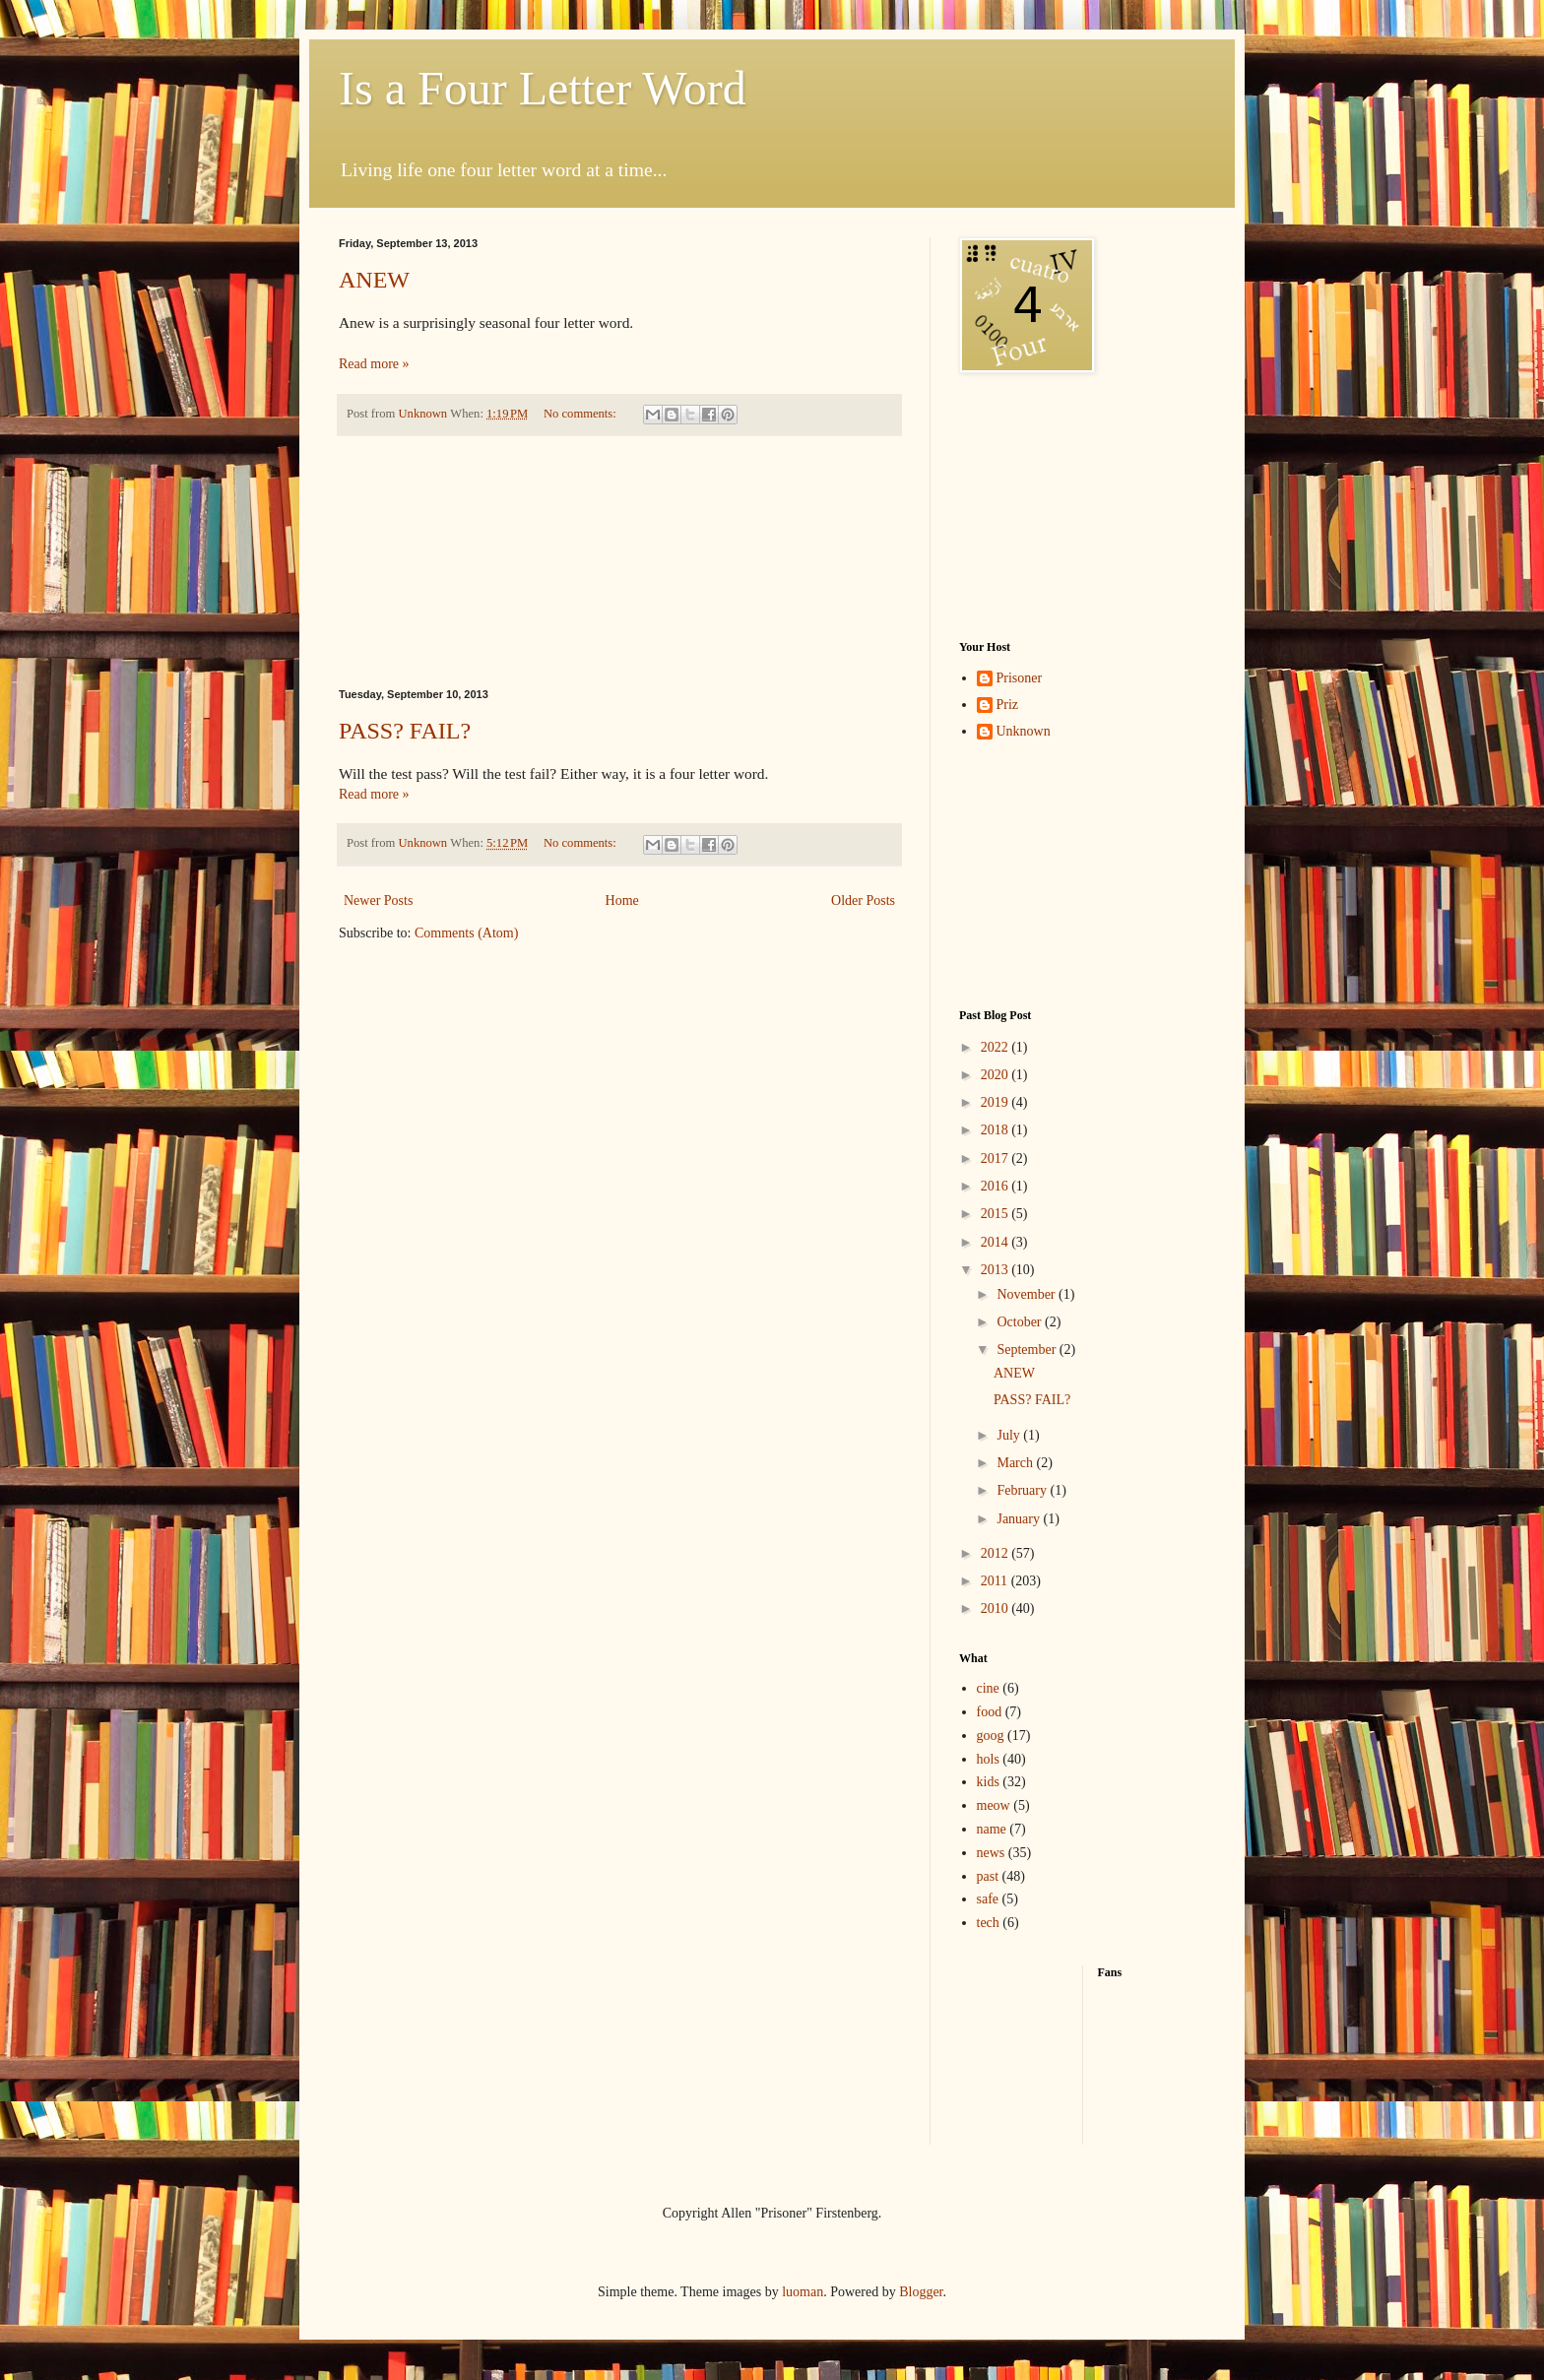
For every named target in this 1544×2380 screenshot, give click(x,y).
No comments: (581, 413)
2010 (996, 1608)
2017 (996, 1158)
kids (988, 1781)
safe (988, 1899)
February (1023, 1490)
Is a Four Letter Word (542, 88)
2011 (996, 1581)
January (1020, 1519)
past (988, 1876)
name (991, 1829)
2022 (996, 1047)
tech (988, 1922)
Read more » (374, 363)
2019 (996, 1102)
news (991, 1852)
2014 (996, 1242)
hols (988, 1759)
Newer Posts (378, 900)
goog (990, 1735)
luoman (802, 2291)
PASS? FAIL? (405, 730)
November (1028, 1294)
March (1016, 1462)
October (1021, 1322)
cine (988, 1688)
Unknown (1024, 731)
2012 (996, 1553)
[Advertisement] (619, 562)
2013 (996, 1269)
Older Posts (863, 900)
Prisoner (1020, 678)
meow (993, 1805)
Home (622, 900)
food (989, 1712)
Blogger (920, 2291)
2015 (996, 1213)
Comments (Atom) (466, 933)
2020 (996, 1074)
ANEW (374, 279)
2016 (996, 1186)
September (1028, 1349)
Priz (1008, 704)
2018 (996, 1130)
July (1010, 1435)
